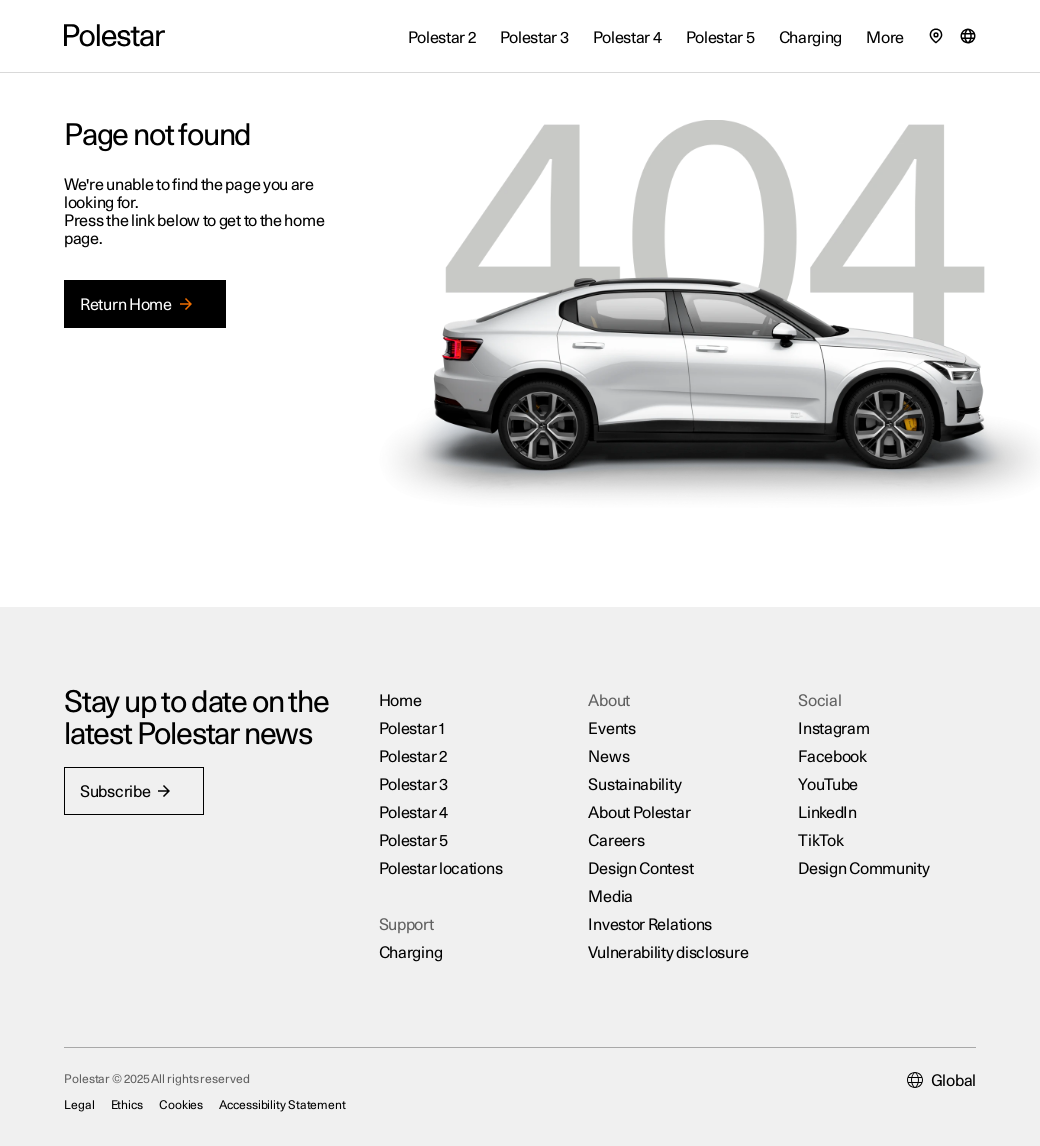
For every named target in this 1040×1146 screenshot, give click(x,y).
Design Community (863, 869)
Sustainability (634, 785)
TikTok (820, 841)
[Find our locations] (936, 36)
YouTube (828, 785)
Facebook (832, 757)
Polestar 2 (413, 757)
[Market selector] (968, 36)
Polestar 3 (413, 785)
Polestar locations (441, 869)
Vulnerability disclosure (668, 953)
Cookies (181, 1105)
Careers (616, 841)
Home (400, 701)
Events (611, 729)
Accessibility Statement (282, 1105)
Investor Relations (650, 925)
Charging (411, 953)
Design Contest (640, 869)
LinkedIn (827, 813)
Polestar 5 (413, 841)
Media (610, 897)
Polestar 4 (413, 813)
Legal (79, 1105)
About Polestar (639, 813)
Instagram (833, 729)
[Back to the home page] (114, 36)
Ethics (127, 1105)
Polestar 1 (412, 729)
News (608, 757)
